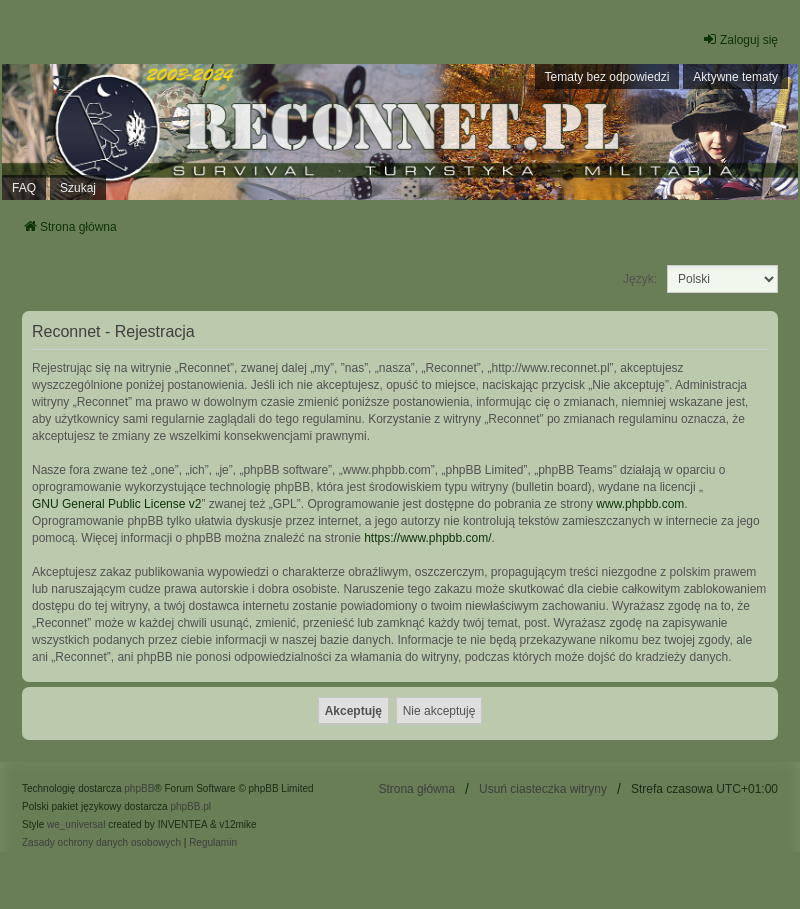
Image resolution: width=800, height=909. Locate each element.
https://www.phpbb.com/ (427, 538)
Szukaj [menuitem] (78, 188)
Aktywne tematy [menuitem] (735, 77)
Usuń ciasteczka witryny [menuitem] (543, 789)
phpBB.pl (190, 806)
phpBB (139, 788)
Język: (640, 279)
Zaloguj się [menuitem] (740, 39)
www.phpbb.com (640, 504)
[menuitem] (101, 843)
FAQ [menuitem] (24, 188)
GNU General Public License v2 (116, 504)
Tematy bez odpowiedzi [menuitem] (607, 77)
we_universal (76, 824)
